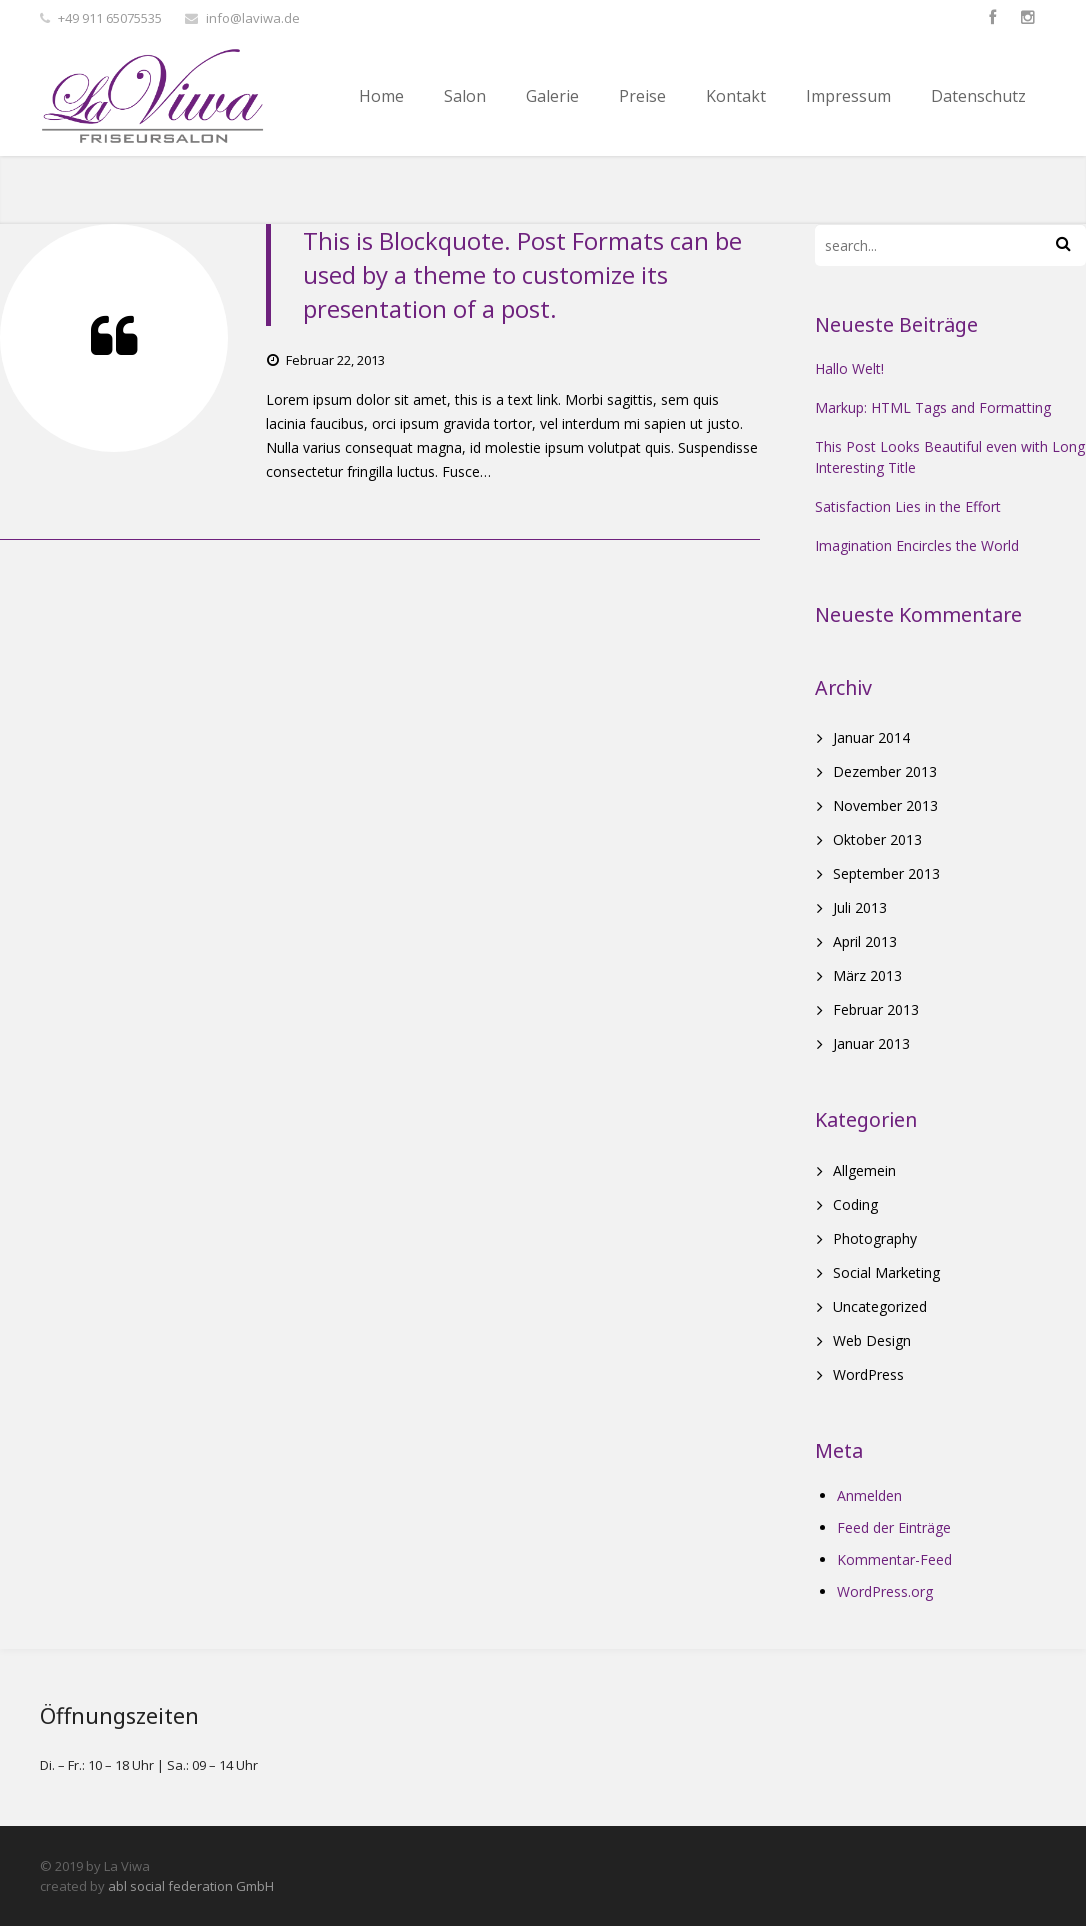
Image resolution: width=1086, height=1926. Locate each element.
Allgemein (864, 1170)
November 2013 (885, 805)
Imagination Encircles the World (917, 545)
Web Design (872, 1340)
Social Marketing (886, 1272)
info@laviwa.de (253, 18)
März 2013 (867, 975)
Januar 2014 (871, 737)
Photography (875, 1238)
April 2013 (865, 941)
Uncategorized (880, 1306)
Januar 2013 (871, 1043)
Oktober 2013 (877, 839)
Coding (855, 1204)
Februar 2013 (876, 1009)
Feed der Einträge (894, 1527)
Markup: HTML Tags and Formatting (933, 407)
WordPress (868, 1374)
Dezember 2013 (885, 771)
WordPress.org (885, 1591)
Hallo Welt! (849, 368)
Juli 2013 (860, 907)
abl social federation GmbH (191, 1886)
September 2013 (886, 873)
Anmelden (869, 1495)
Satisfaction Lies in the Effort (908, 506)
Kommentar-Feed (894, 1559)
